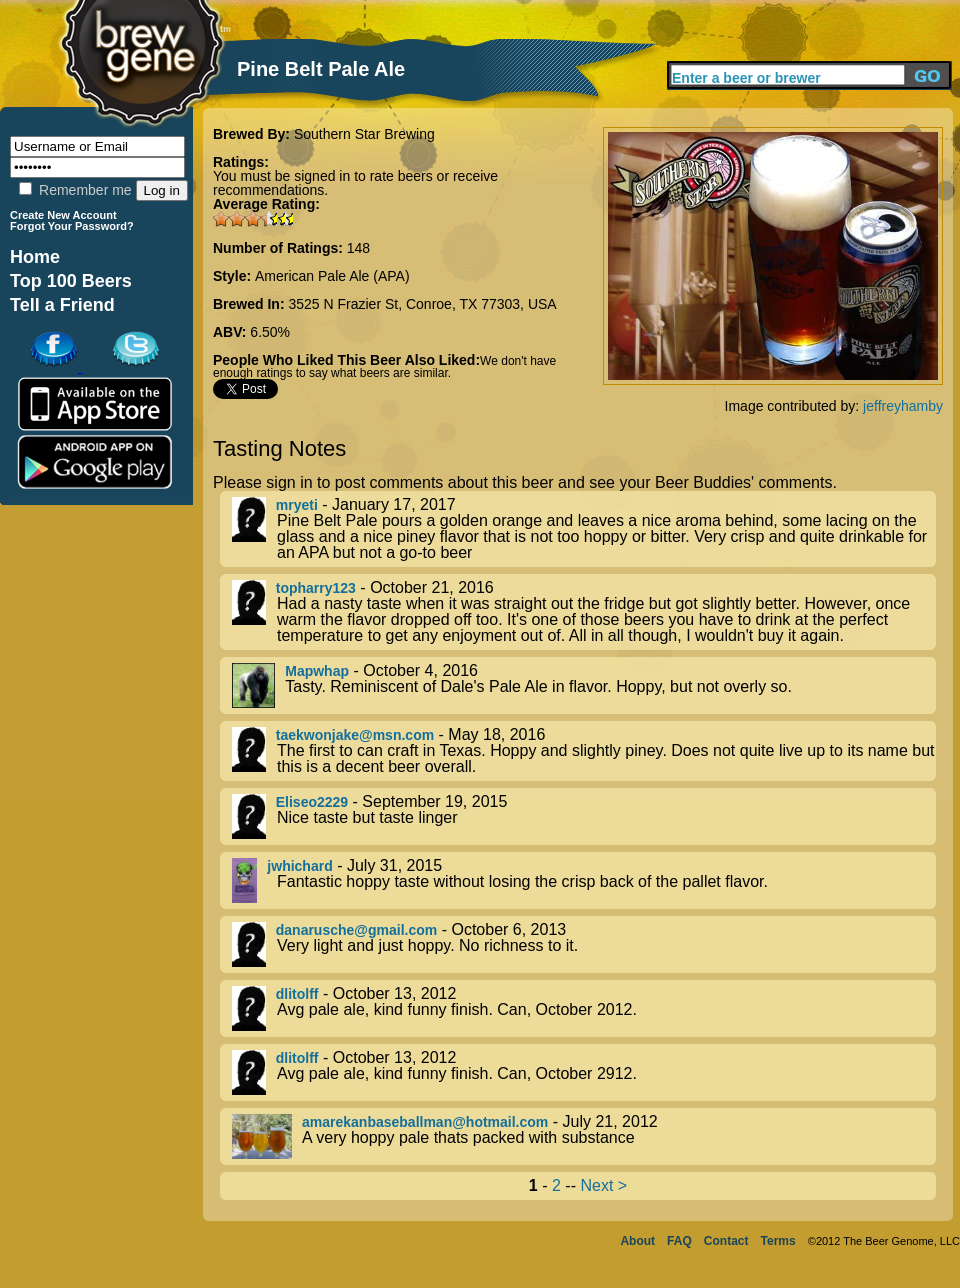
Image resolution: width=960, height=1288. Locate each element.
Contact (726, 1241)
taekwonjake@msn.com (355, 735)
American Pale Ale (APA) (332, 276)
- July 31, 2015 (584, 880)
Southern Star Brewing (364, 134)
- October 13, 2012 (584, 1008)
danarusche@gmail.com (356, 930)
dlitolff (297, 994)
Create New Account (63, 215)
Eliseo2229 (312, 802)
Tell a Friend (62, 305)
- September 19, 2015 (584, 816)
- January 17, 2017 (584, 529)
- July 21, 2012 (584, 1136)
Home (35, 257)
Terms (778, 1241)
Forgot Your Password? (72, 226)
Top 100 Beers (71, 281)
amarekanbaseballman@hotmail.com (425, 1122)
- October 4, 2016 (584, 685)
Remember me (75, 190)
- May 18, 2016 (584, 751)
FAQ (679, 1241)
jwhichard (299, 866)
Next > (603, 1185)
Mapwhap (317, 671)
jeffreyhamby (903, 406)
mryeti (297, 505)
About (637, 1241)
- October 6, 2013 (584, 944)
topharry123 (316, 588)
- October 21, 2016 (584, 612)
